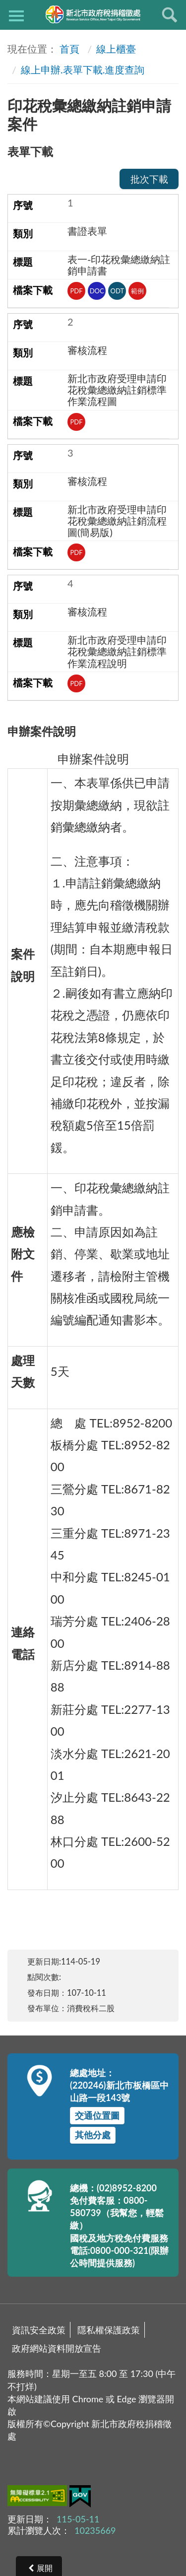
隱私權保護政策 (108, 2329)
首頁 (69, 49)
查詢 (170, 15)
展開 (45, 2568)
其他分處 (93, 2134)
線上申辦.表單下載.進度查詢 (82, 69)
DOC (97, 291)
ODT (117, 291)
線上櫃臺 (116, 49)
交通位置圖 (97, 2115)
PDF (76, 291)
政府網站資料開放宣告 (56, 2348)
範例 (137, 291)
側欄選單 (16, 15)
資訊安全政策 (38, 2329)
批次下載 (149, 179)
